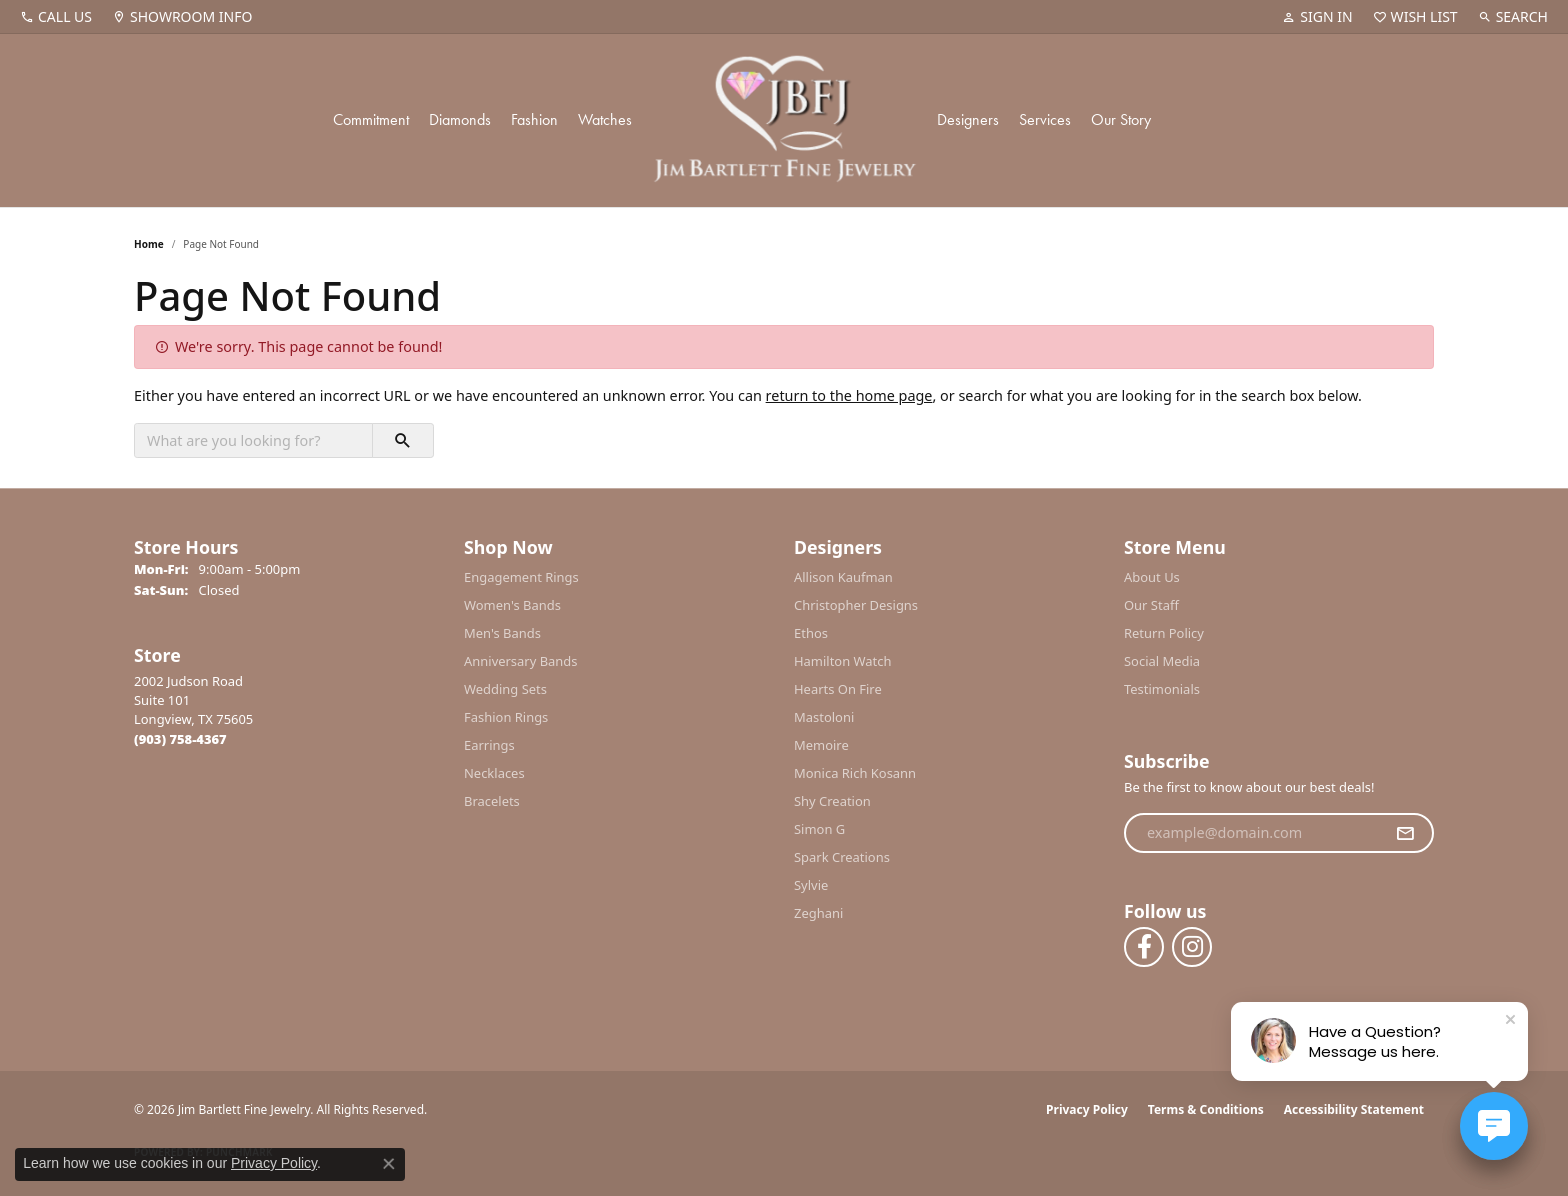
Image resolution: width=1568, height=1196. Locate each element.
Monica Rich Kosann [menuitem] (855, 773)
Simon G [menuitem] (819, 829)
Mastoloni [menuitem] (824, 717)
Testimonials (1162, 689)
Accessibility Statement (1354, 1109)
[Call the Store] (180, 739)
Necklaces (494, 773)
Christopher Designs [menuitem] (856, 605)
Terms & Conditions (1206, 1109)
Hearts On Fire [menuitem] (838, 689)
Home (149, 244)
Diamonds (460, 119)
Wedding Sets (505, 689)
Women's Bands (512, 605)
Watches (605, 119)
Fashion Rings (506, 717)
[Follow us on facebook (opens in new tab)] (1144, 947)
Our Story (1121, 119)
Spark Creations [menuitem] (842, 857)
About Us (1152, 577)
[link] (56, 17)
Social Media (1162, 661)
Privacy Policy (1087, 1109)
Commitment (371, 119)
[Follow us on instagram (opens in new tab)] (1192, 947)
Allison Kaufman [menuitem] (843, 577)
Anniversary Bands (521, 661)
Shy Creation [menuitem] (832, 801)
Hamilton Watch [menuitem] (843, 661)
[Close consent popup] (389, 1164)
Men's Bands (502, 633)
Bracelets (492, 801)
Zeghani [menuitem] (818, 913)
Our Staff (1151, 605)
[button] (1317, 17)
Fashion (534, 119)
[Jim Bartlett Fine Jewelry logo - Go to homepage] (784, 120)
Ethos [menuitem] (811, 633)
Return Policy (1164, 633)
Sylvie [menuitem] (811, 885)
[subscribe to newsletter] (1405, 833)
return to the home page (849, 395)
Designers (968, 119)
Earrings (489, 745)
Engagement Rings (521, 577)
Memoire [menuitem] (821, 745)
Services (1045, 119)
